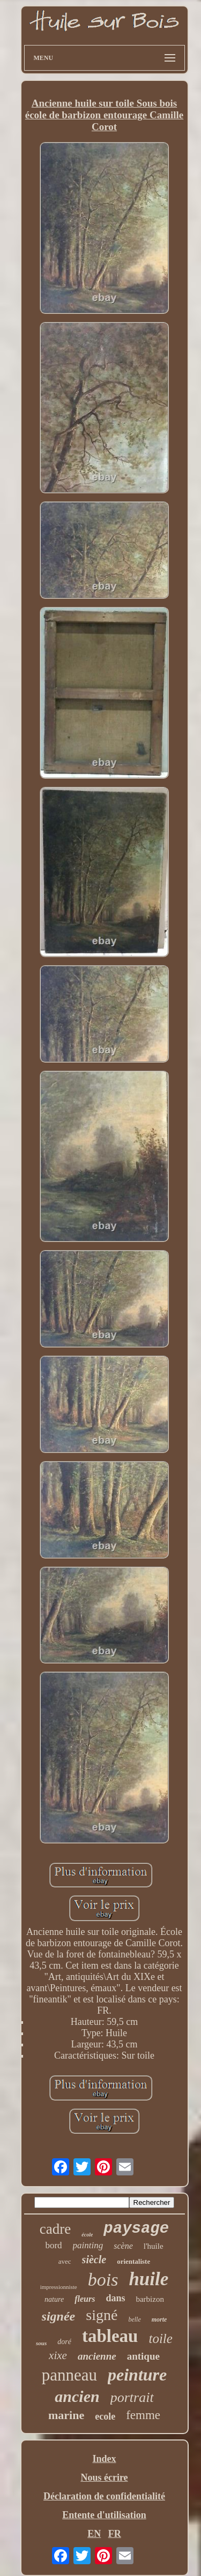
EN (94, 2533)
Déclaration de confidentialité (104, 2496)
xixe (58, 2355)
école (87, 2235)
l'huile (153, 2246)
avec (64, 2261)
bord (53, 2245)
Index (104, 2458)
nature (54, 2299)
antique (143, 2356)
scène (123, 2245)
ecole (105, 2416)
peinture (137, 2374)
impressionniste (58, 2287)
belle (134, 2319)
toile (160, 2338)
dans (115, 2298)
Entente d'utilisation (104, 2515)
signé (101, 2315)
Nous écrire (104, 2477)
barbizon (149, 2299)
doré (64, 2342)
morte (159, 2319)
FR (114, 2533)
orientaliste (133, 2261)
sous (41, 2343)
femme (143, 2415)
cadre (55, 2229)
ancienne (97, 2356)
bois (103, 2279)
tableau (110, 2336)
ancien (77, 2396)
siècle (94, 2259)
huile (148, 2279)
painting (88, 2245)
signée (59, 2316)
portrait (132, 2397)
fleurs (85, 2298)
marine (66, 2415)
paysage (136, 2229)
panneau (69, 2375)
